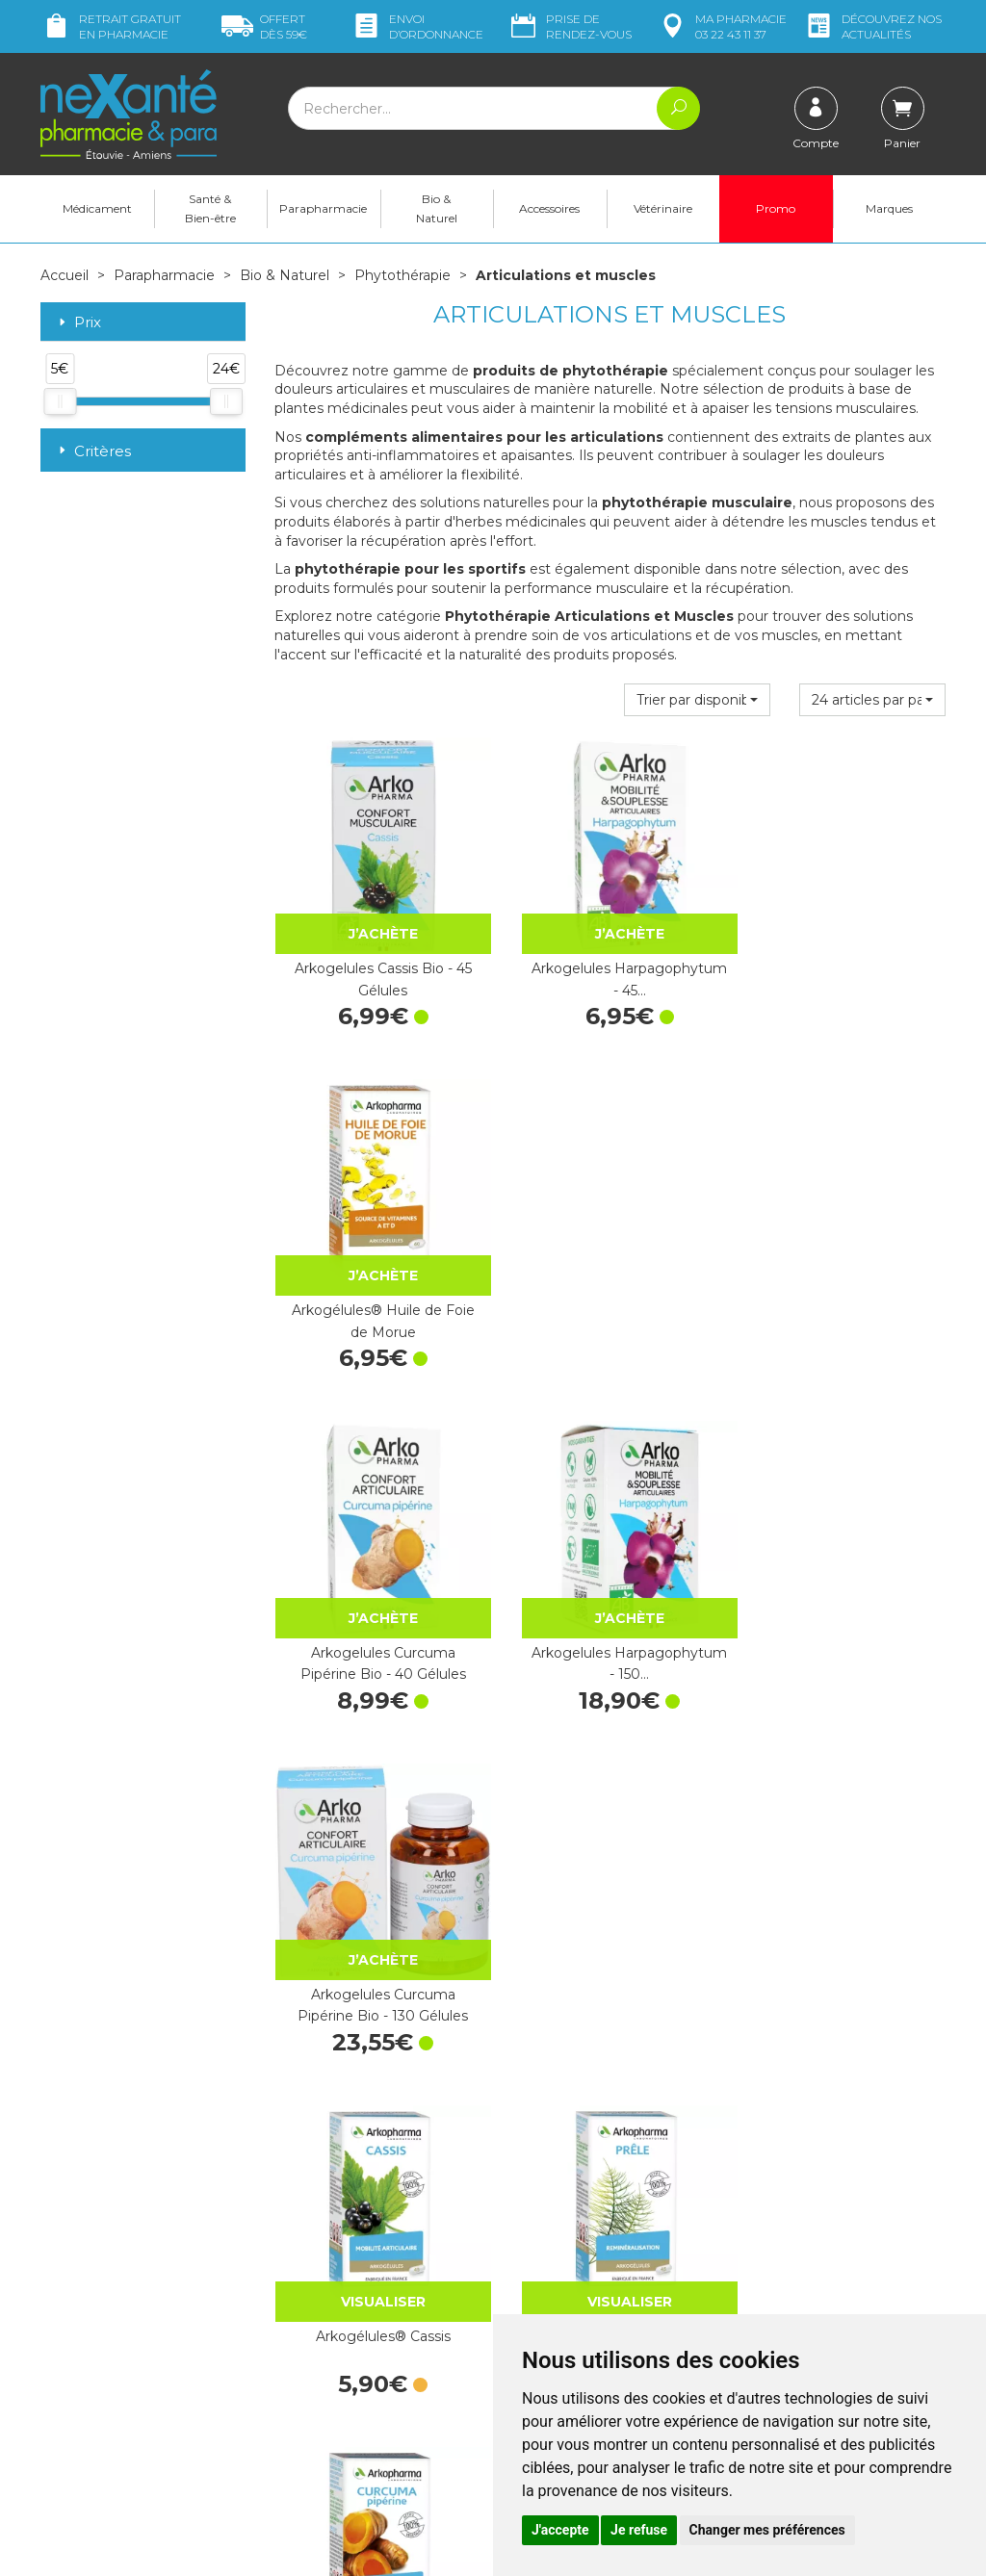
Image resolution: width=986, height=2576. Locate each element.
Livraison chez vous (800, 2218)
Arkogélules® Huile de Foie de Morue (843, 965)
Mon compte (81, 2436)
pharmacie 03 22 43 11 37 (722, 26)
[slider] (59, 400)
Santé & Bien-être (210, 208)
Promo (775, 208)
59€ (264, 26)
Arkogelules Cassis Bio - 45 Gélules (376, 965)
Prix (78, 323)
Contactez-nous (558, 2282)
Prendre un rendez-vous (583, 2299)
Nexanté (265, 2548)
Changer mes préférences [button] (767, 2529)
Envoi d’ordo (416, 26)
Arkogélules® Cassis (376, 1612)
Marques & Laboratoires (348, 2343)
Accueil (64, 275)
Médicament (97, 208)
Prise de (569, 26)
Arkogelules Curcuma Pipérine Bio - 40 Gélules (376, 1294)
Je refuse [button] (638, 2529)
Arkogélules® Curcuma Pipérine (843, 1623)
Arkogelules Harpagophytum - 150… (610, 1294)
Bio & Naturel (436, 208)
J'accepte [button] (560, 2529)
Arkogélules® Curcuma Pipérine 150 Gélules (376, 1951)
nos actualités (872, 26)
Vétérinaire (663, 208)
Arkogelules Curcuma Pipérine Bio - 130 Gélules (843, 1294)
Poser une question (101, 2418)
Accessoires (549, 208)
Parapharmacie (323, 208)
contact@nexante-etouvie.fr (130, 2388)
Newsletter (309, 2360)
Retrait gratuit (110, 26)
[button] (697, 699)
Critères (93, 451)
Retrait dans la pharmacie (820, 2200)
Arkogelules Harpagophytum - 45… (610, 965)
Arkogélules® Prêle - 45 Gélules (609, 1623)
